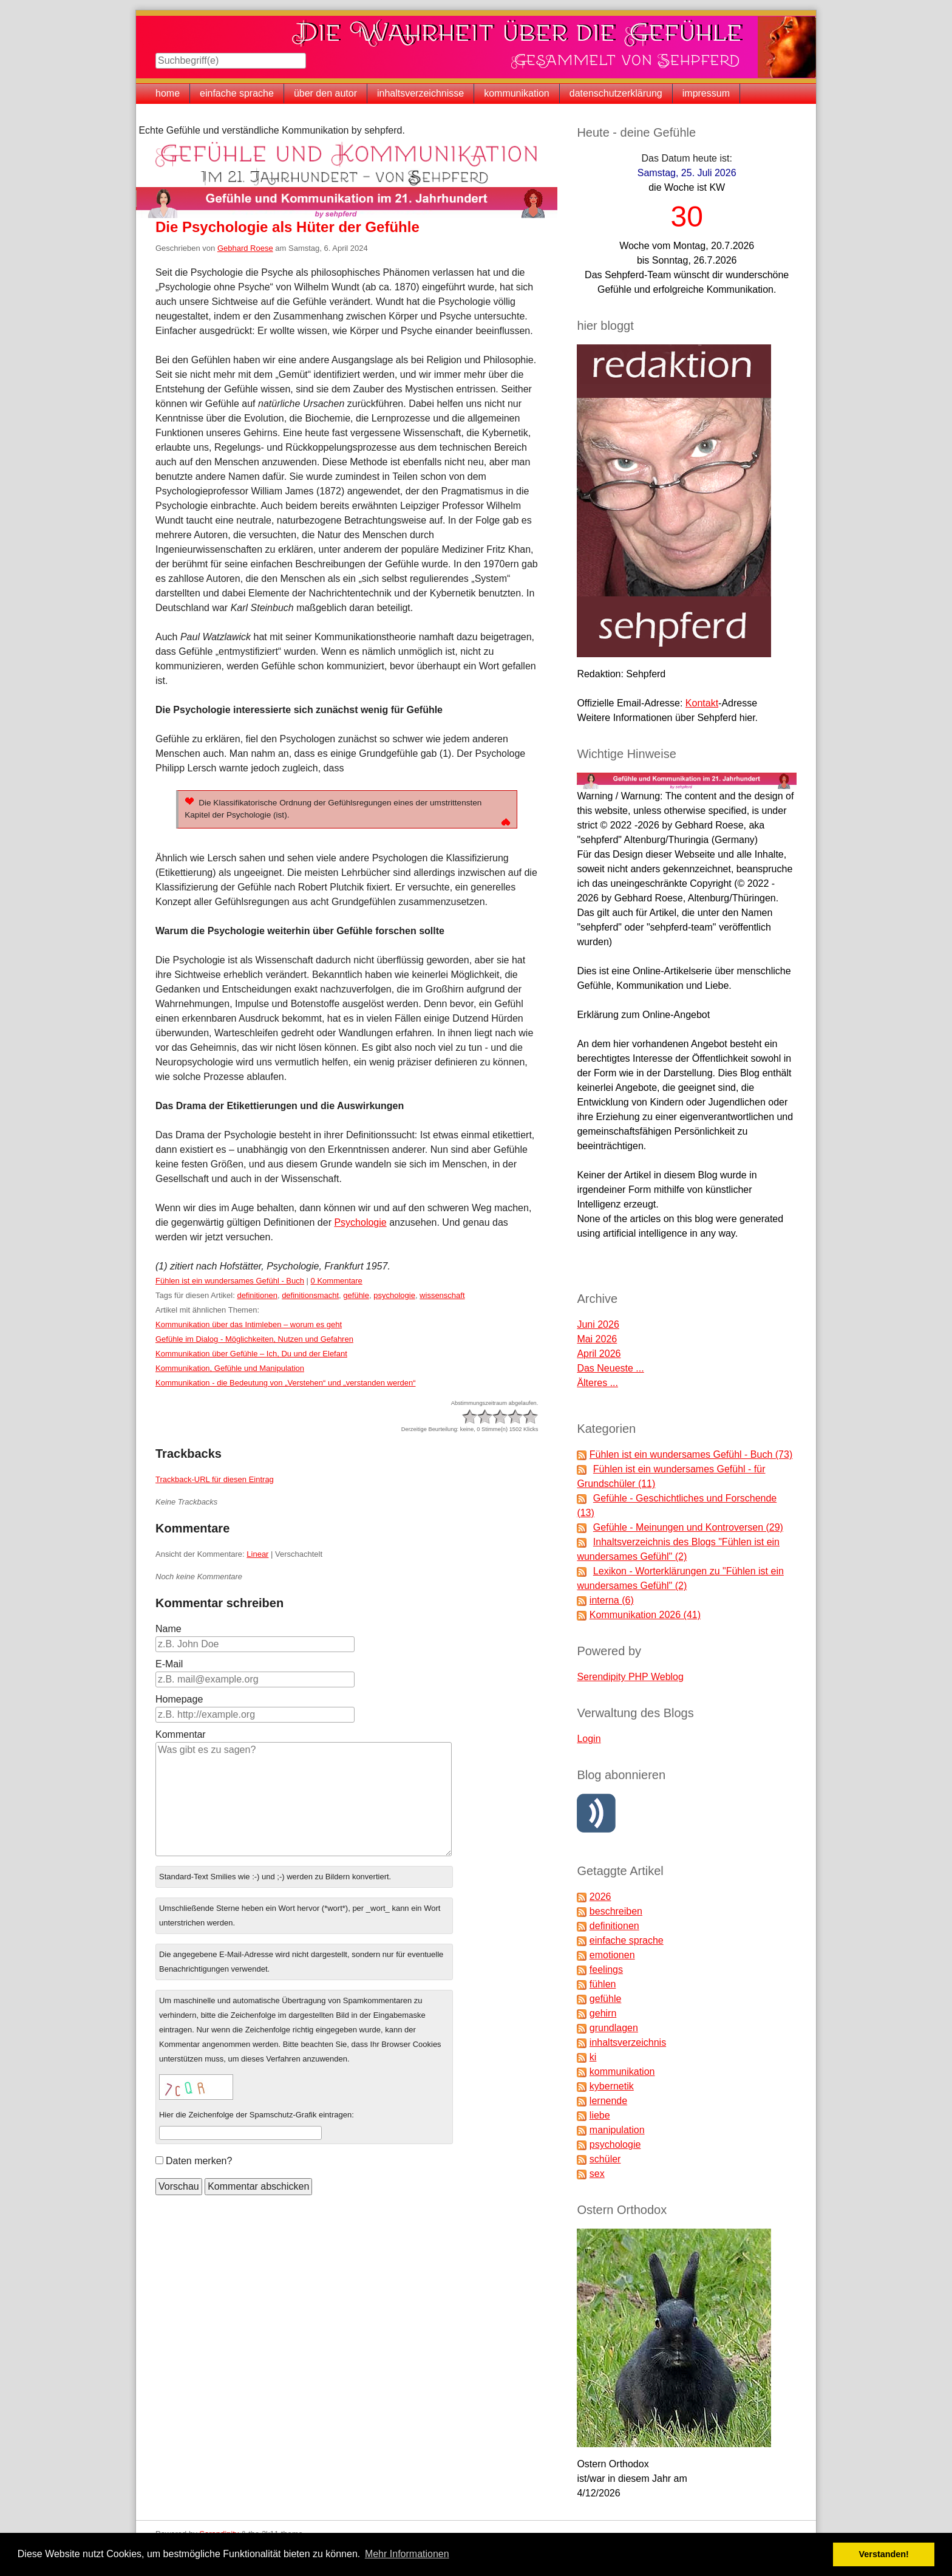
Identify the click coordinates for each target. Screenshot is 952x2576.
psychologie (394, 1295)
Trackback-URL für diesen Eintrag (214, 1479)
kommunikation (516, 93)
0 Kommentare (336, 1280)
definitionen (257, 1295)
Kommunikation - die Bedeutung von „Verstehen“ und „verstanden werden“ (285, 1382)
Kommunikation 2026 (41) (645, 1615)
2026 (600, 1896)
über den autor (325, 93)
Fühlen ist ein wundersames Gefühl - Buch (229, 1280)
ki (593, 2057)
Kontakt (701, 703)
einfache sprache (237, 93)
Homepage (179, 1699)
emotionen (612, 1955)
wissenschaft (442, 1295)
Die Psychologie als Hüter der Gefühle (287, 227)
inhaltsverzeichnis (628, 2042)
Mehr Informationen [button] (407, 2554)
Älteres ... (597, 1383)
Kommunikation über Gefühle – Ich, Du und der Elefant (251, 1353)
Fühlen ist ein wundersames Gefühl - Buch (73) (691, 1454)
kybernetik (612, 2086)
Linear (257, 1554)
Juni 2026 (598, 1324)
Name (168, 1629)
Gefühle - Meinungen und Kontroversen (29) (688, 1527)
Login (588, 1739)
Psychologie (360, 1222)
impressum (706, 93)
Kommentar (180, 1734)
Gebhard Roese (245, 248)
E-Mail (169, 1664)
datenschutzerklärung (616, 93)
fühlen (603, 1984)
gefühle (356, 1295)
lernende (608, 2101)
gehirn (603, 2013)
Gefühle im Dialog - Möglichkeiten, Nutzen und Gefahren (254, 1339)
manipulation (617, 2130)
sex (597, 2173)
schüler (605, 2159)
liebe (600, 2115)
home (167, 93)
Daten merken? (199, 2161)
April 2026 (598, 1353)
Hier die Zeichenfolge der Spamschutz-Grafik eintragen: (256, 2114)
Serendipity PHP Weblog (630, 1677)
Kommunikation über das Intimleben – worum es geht (248, 1324)
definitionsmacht (310, 1295)
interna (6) (612, 1600)
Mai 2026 (597, 1339)
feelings (606, 1969)
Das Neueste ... (610, 1368)
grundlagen (614, 2028)
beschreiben (616, 1911)
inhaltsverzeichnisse (420, 93)
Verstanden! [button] (884, 2554)
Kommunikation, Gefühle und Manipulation (229, 1368)
